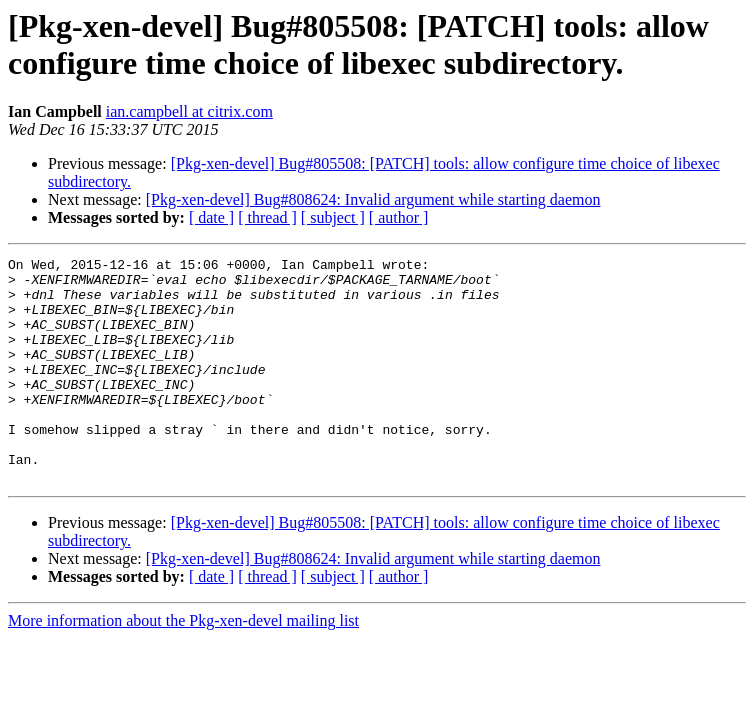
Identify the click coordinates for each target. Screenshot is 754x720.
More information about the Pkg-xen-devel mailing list (183, 665)
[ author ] (399, 217)
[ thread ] (267, 217)
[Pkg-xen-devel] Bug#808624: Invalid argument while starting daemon (373, 199)
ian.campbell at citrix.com (189, 111)
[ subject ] (333, 217)
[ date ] (211, 217)
